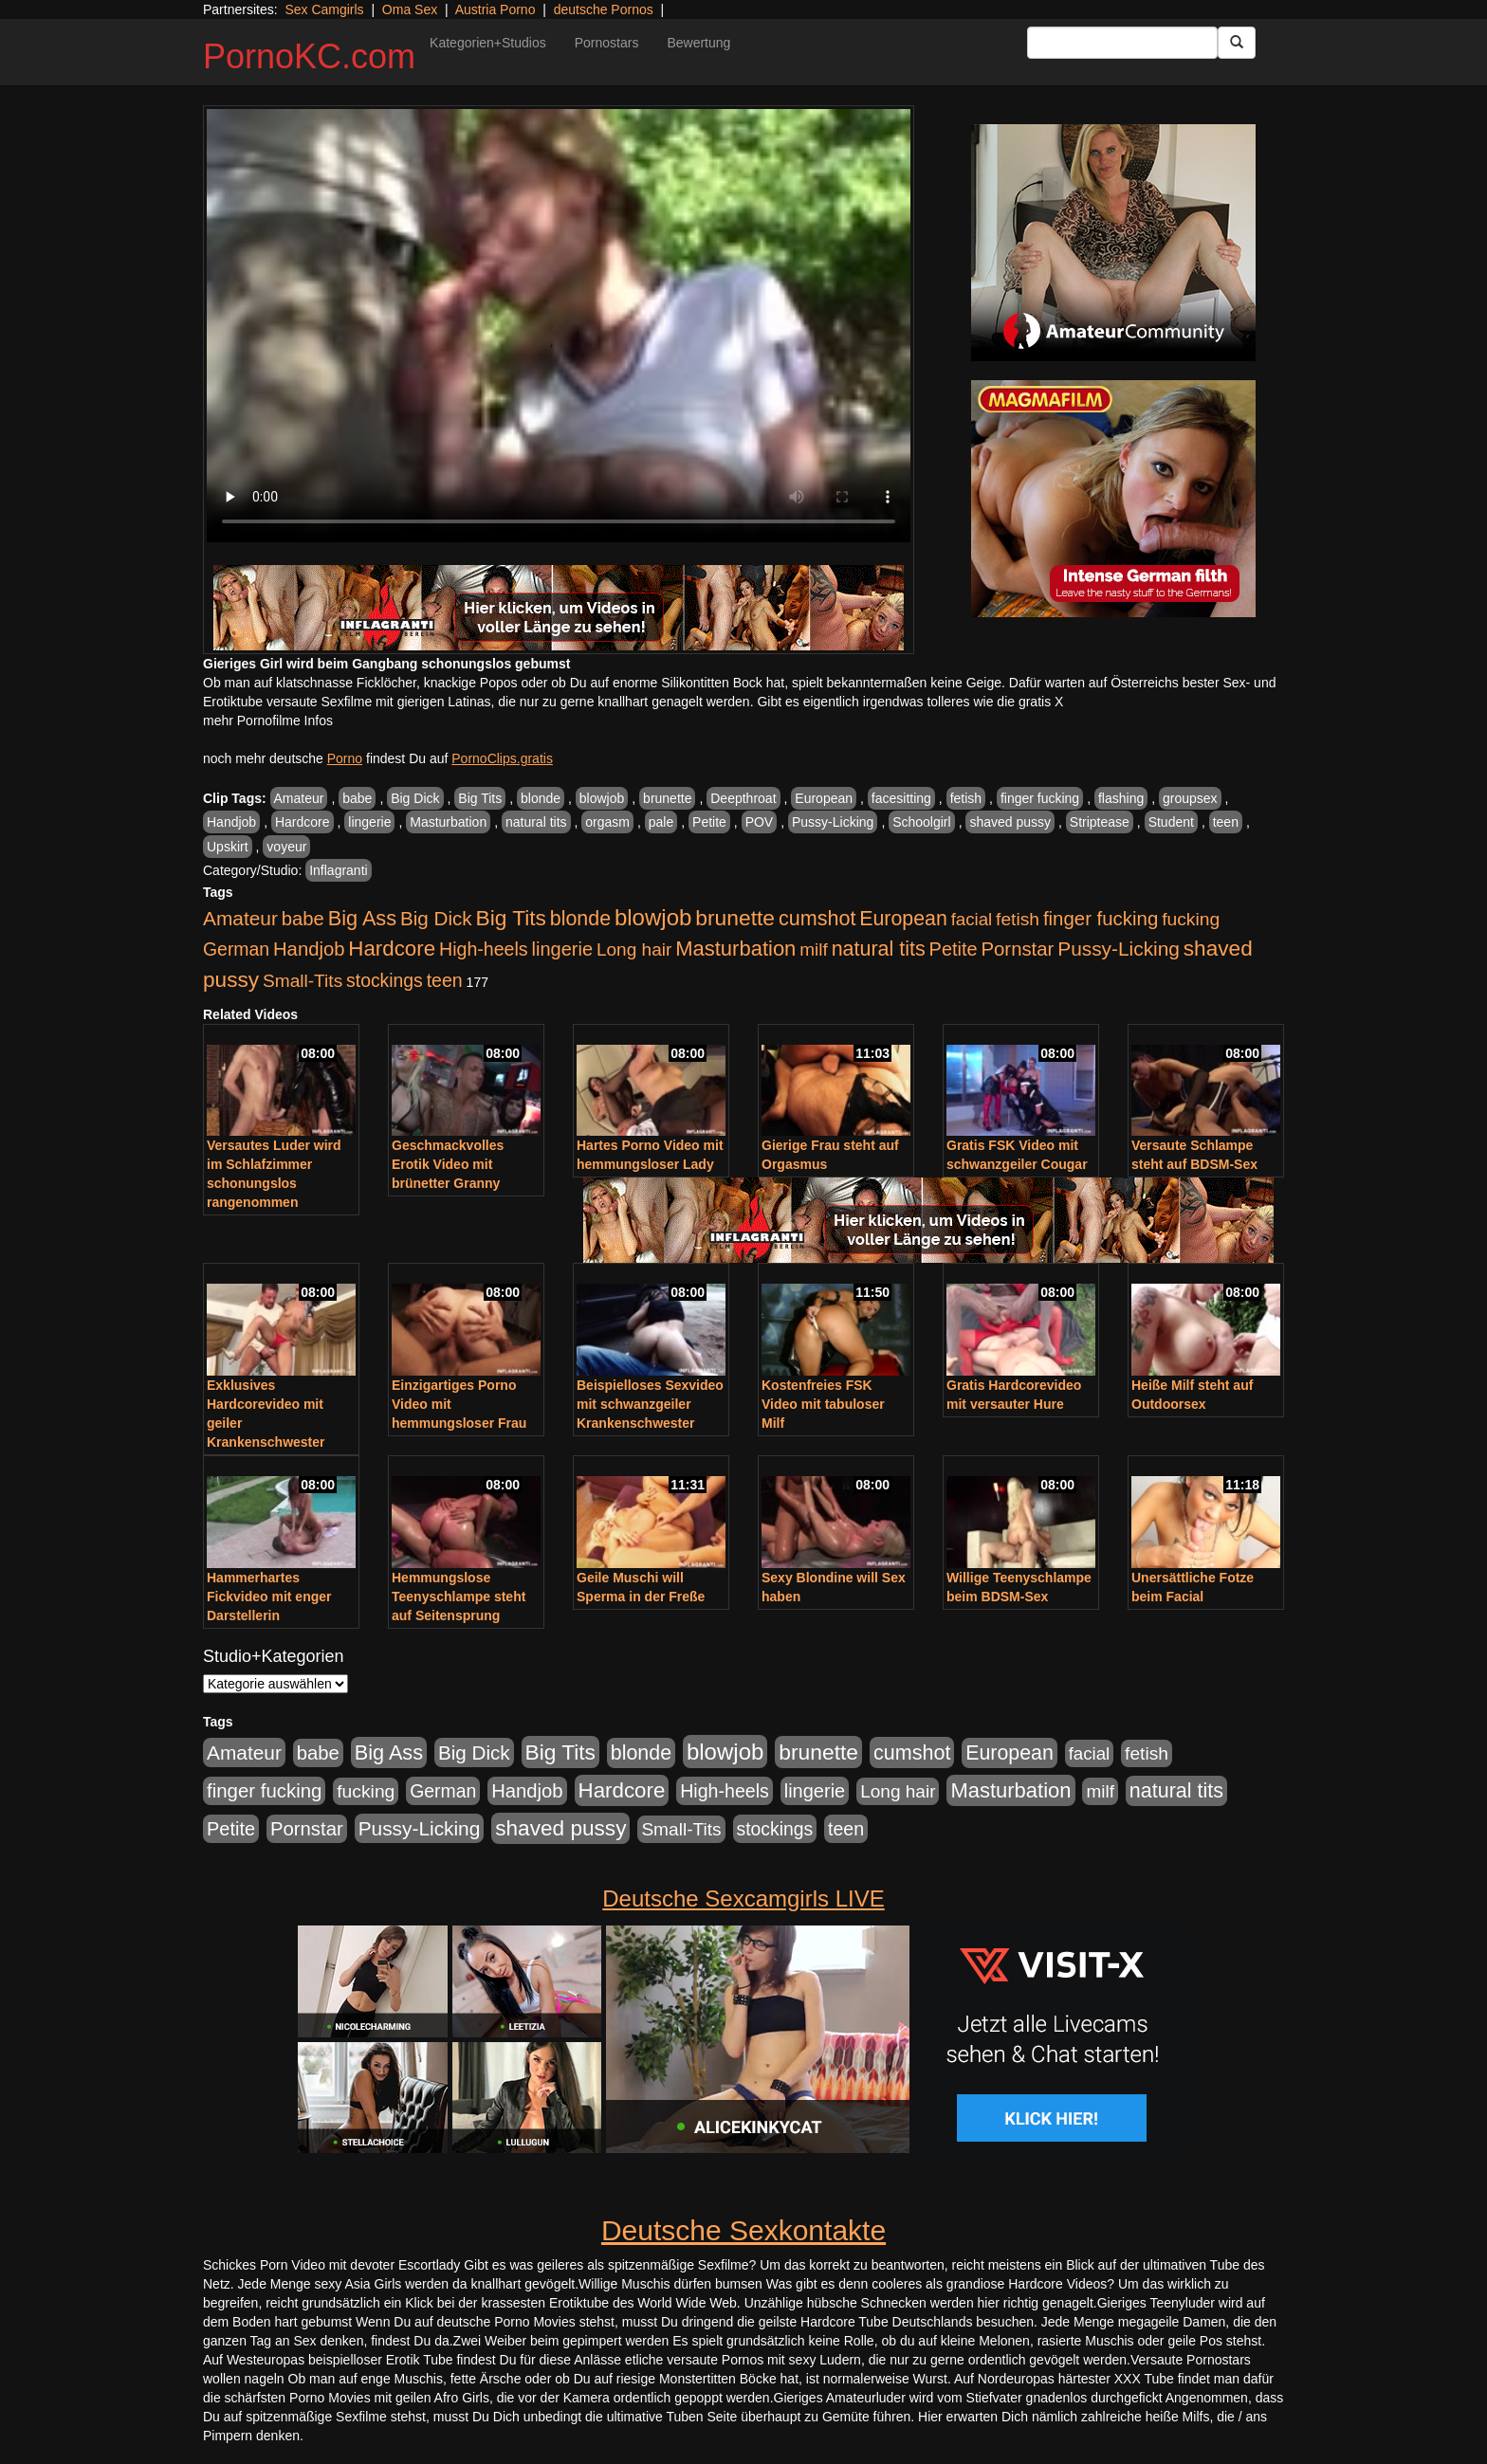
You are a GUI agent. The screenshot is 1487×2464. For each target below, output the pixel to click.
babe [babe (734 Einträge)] (303, 918)
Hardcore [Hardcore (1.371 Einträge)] (391, 948)
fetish (966, 798)
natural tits (536, 822)
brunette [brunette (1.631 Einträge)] (735, 917)
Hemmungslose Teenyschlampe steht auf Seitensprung (458, 1596)
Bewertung (698, 42)
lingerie (369, 822)
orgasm (607, 822)
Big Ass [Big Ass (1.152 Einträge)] (362, 918)
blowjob (601, 798)
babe (357, 798)
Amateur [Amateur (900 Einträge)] (240, 918)
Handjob (231, 822)
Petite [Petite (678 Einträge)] (953, 949)
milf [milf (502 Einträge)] (813, 949)
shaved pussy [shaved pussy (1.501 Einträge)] (560, 1828)
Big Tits (480, 798)
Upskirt (227, 846)
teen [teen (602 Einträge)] (445, 980)
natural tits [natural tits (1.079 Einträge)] (879, 949)
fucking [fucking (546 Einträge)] (1191, 919)
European (824, 798)
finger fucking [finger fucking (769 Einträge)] (1100, 918)
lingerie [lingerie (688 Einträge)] (562, 949)
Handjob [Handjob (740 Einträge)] (308, 949)
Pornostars (607, 42)
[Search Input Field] (1122, 43)
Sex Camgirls (324, 9)
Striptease (1099, 822)
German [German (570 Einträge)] (236, 949)
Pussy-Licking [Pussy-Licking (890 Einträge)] (1118, 948)
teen (1226, 822)
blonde (540, 798)
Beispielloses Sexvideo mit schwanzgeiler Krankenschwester (650, 1404)
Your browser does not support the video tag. (558, 325)
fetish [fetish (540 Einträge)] (1017, 919)
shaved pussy (1010, 822)
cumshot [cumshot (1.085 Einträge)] (817, 918)
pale (661, 822)
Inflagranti (338, 870)
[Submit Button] (1237, 43)
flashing (1121, 798)
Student (1171, 822)
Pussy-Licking (832, 822)
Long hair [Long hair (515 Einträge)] (634, 949)
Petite (709, 822)
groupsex (1190, 798)
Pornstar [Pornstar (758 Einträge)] (1018, 949)
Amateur (299, 798)
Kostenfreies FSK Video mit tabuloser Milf (823, 1404)
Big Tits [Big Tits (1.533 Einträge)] (511, 917)
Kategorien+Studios (488, 42)
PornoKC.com (309, 56)
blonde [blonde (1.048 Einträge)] (580, 918)
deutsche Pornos (603, 9)
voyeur (286, 846)
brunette (667, 798)
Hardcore (302, 822)
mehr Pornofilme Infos (268, 720)
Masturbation (448, 822)
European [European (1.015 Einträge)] (903, 918)
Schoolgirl (921, 822)
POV (759, 822)
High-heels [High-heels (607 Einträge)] (483, 949)
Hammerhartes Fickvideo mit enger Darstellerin (269, 1596)
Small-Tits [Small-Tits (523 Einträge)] (302, 981)
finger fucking (1040, 798)
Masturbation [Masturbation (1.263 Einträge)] (735, 948)
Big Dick (415, 798)
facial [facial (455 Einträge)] (972, 919)
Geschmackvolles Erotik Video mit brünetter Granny (448, 1164)
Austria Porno (495, 9)
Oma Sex (409, 9)
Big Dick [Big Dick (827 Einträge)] (436, 918)
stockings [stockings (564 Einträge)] (384, 980)
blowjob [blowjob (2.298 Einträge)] (653, 917)
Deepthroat (743, 798)
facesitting (901, 798)
